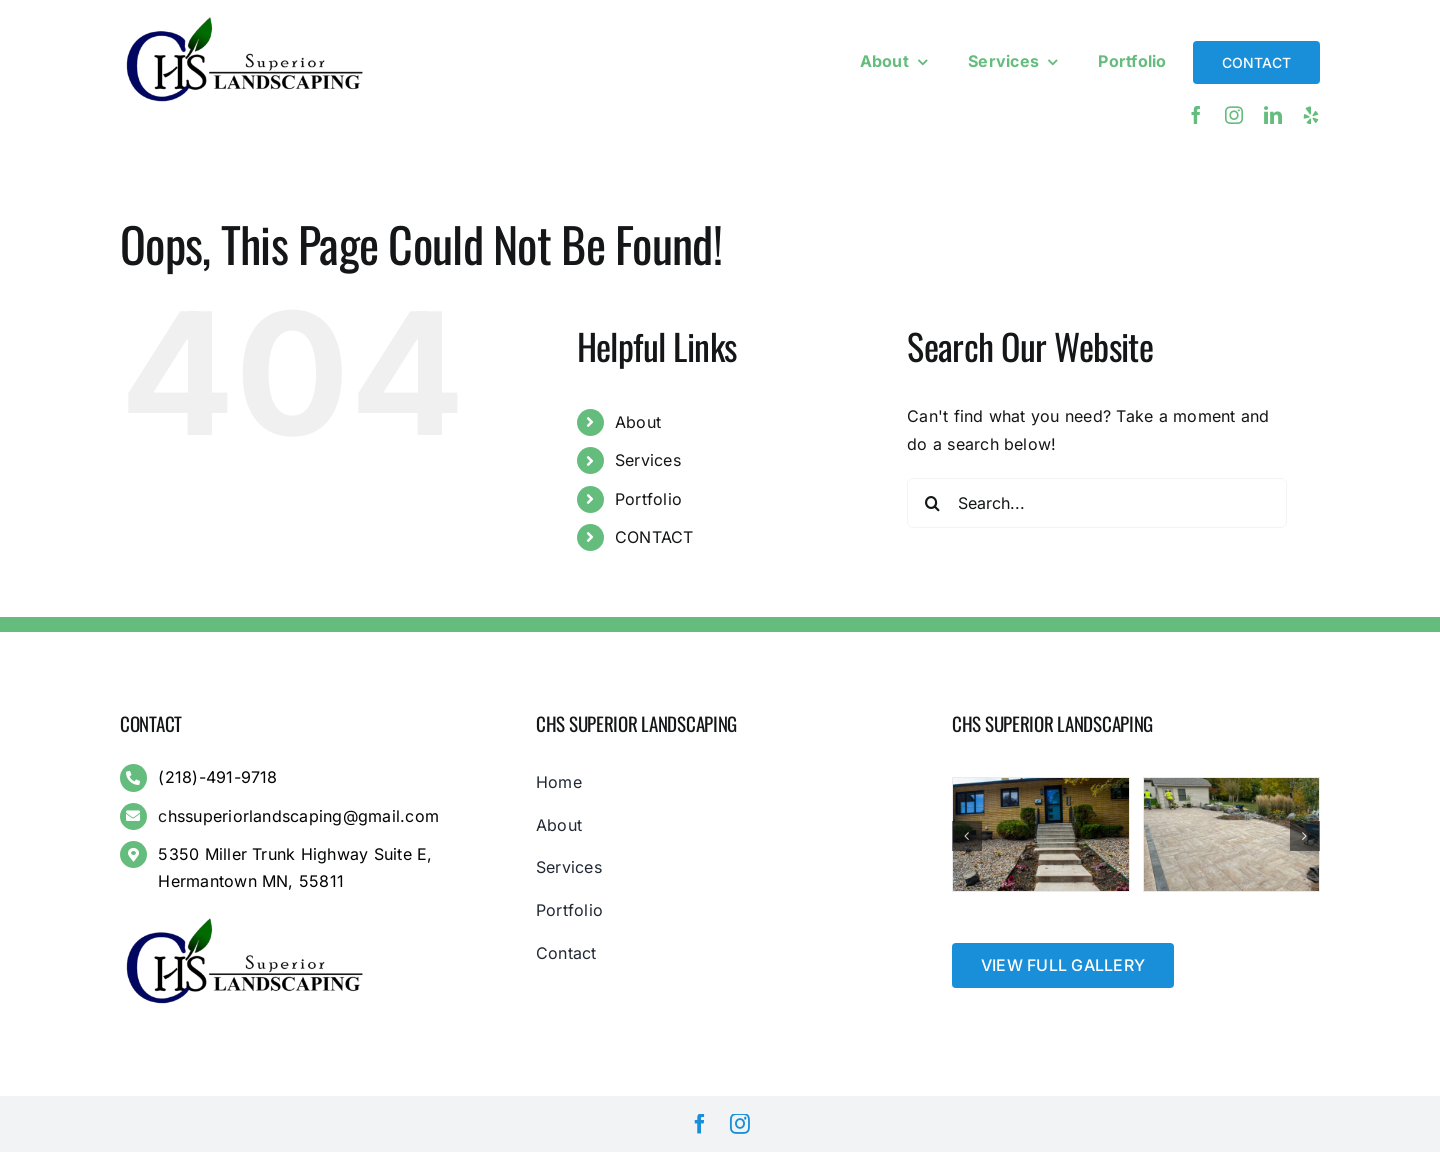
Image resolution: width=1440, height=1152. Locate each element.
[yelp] (1311, 115)
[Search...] (1097, 503)
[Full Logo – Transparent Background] (245, 18)
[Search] (932, 503)
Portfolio (648, 499)
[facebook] (1196, 115)
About (638, 422)
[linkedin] (1273, 115)
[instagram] (1234, 115)
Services (648, 460)
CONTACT (654, 537)
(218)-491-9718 (217, 777)
